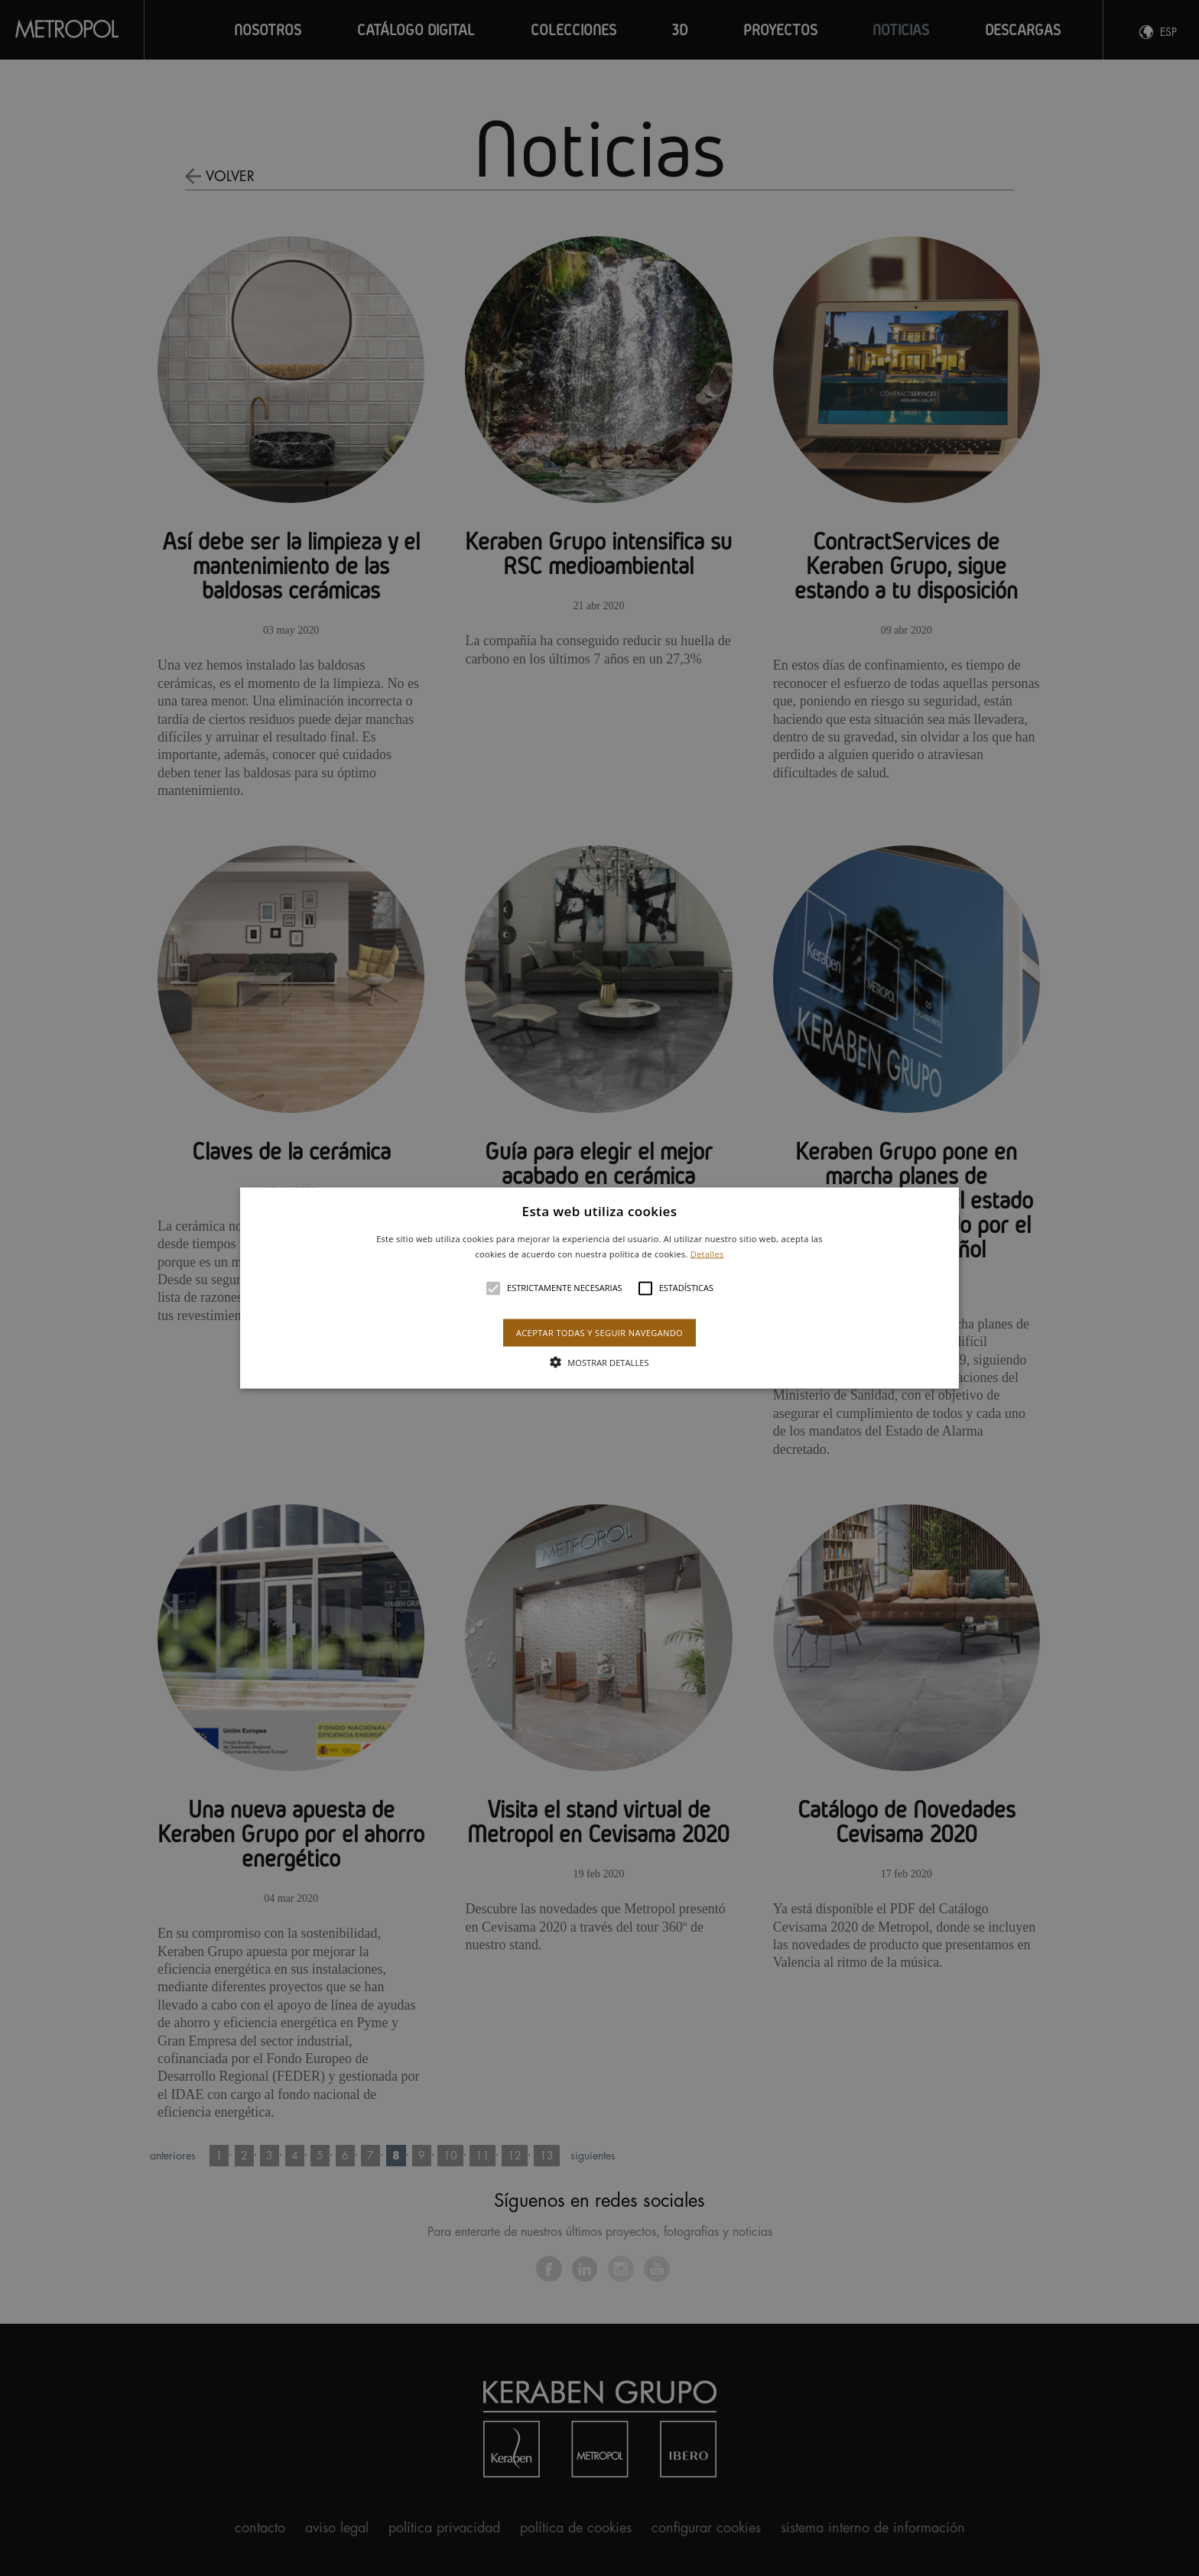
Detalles (707, 1253)
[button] (600, 1288)
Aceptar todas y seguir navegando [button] (599, 1332)
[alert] (599, 1288)
